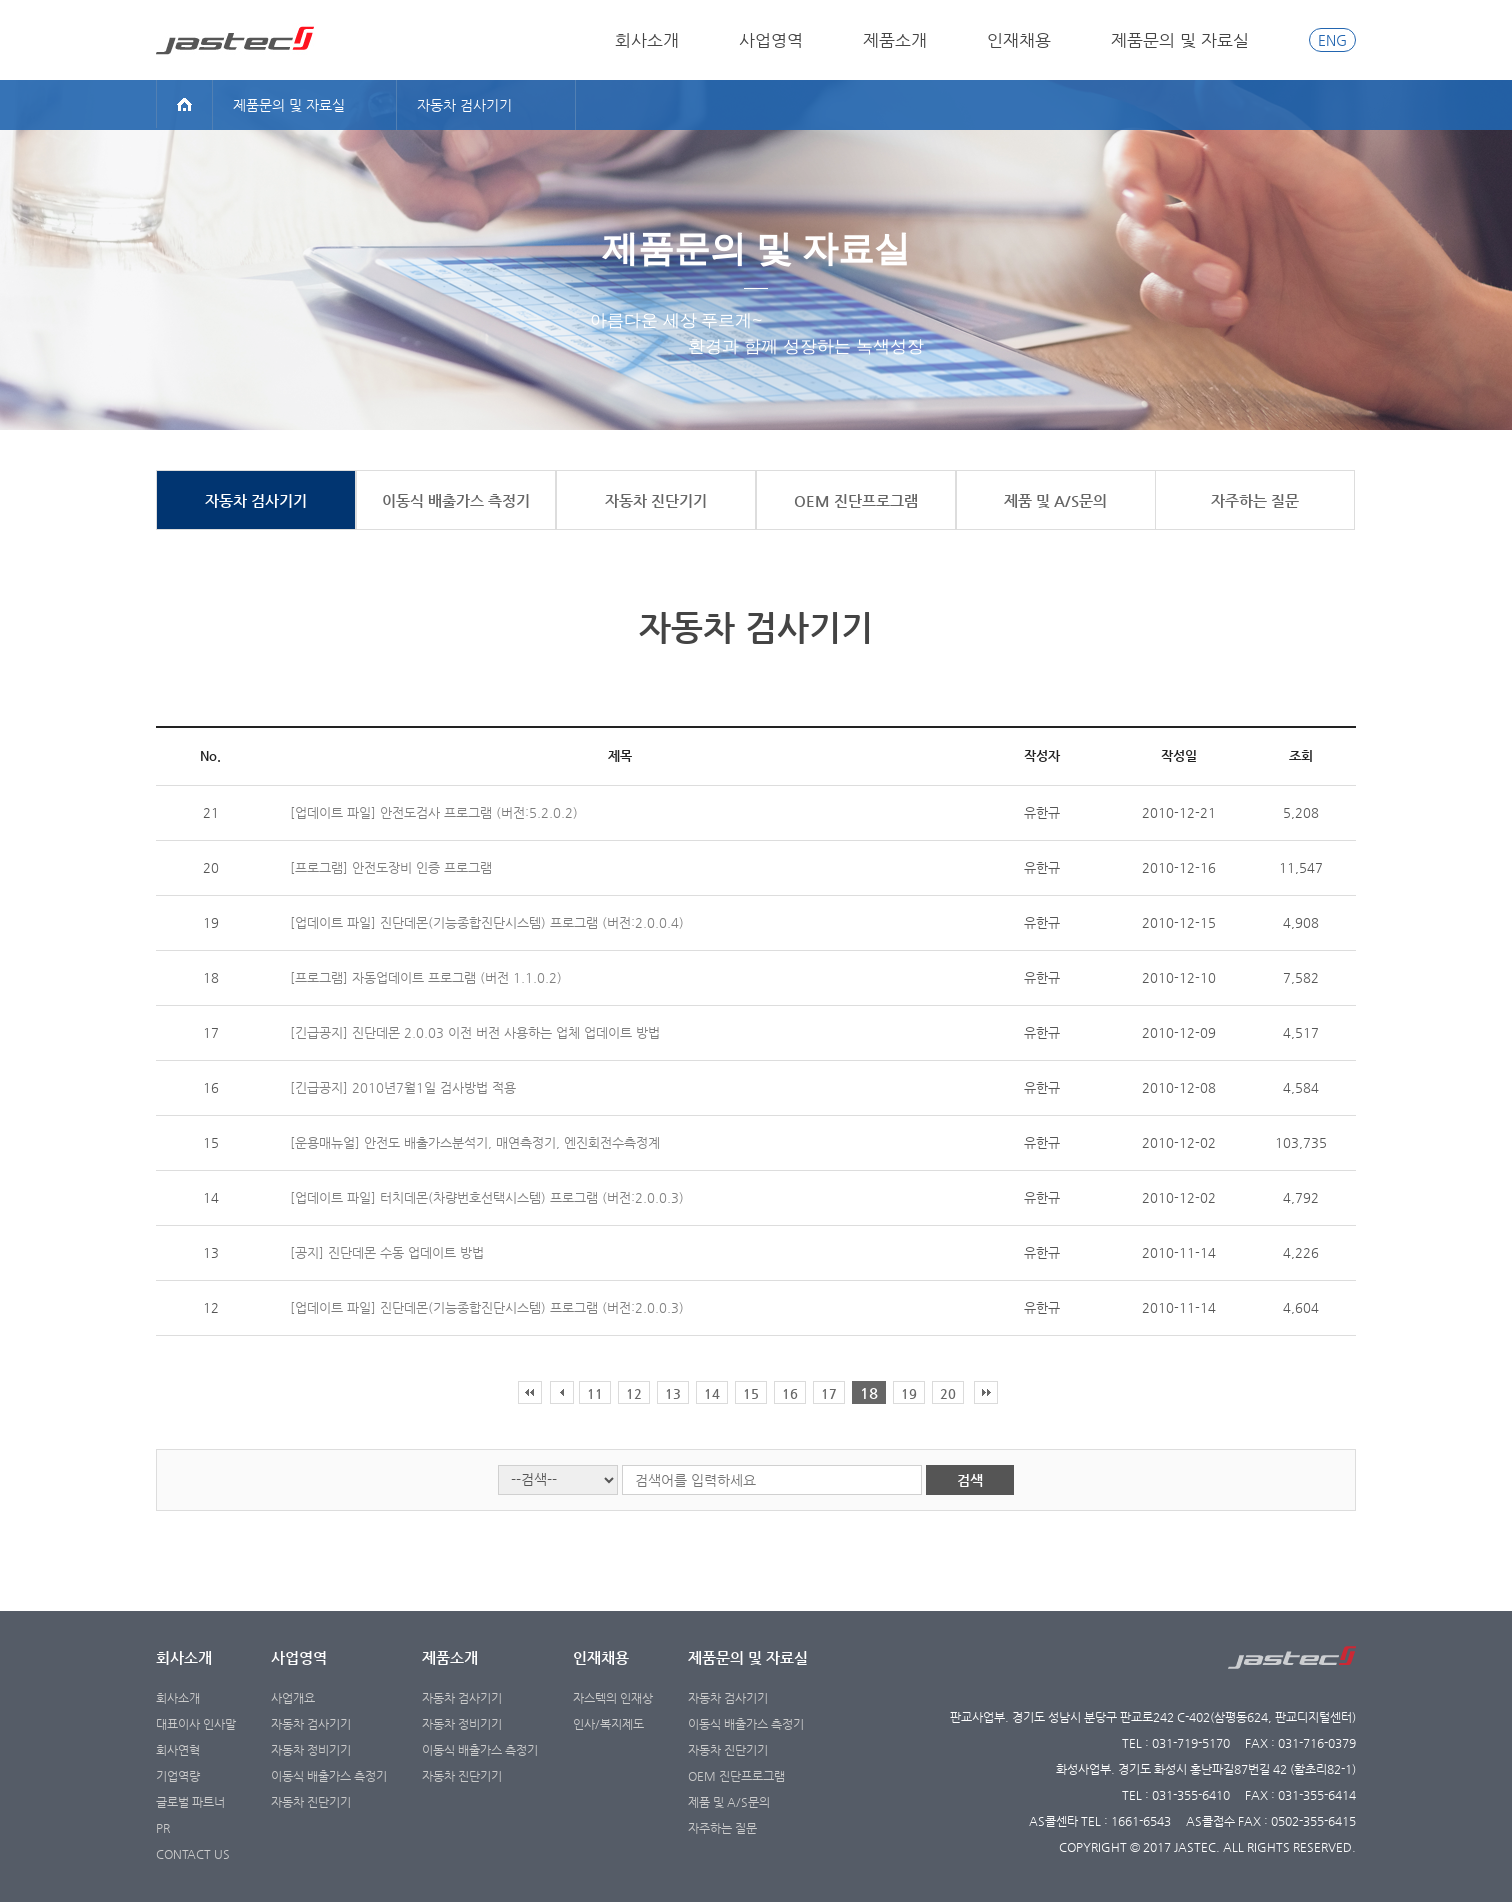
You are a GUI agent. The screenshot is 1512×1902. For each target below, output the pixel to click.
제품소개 (895, 40)
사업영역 (771, 40)
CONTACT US (193, 1854)
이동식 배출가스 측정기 (329, 1776)
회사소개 (647, 40)
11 (595, 1393)
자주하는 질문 (722, 1828)
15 (751, 1393)
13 (673, 1393)
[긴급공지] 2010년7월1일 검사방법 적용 (403, 1087)
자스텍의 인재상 (613, 1698)
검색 (970, 1480)
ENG (1332, 40)
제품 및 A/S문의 (729, 1802)
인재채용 (1019, 40)
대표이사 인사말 (196, 1724)
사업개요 (293, 1698)
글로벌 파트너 (190, 1802)
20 (948, 1393)
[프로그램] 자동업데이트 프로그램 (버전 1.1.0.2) (426, 977)
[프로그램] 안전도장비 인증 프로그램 (391, 867)
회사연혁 (178, 1750)
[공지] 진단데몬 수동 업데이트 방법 (387, 1252)
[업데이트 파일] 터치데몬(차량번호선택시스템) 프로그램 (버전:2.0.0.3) (487, 1197)
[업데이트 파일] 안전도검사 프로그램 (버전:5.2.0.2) (434, 812)
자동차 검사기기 (311, 1724)
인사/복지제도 (608, 1724)
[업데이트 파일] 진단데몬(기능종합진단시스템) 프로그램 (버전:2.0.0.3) (487, 1307)
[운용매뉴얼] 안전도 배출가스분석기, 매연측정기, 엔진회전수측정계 (475, 1142)
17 (829, 1393)
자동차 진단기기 (311, 1802)
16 (790, 1393)
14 (712, 1393)
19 (909, 1393)
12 (634, 1393)
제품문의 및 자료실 (1180, 40)
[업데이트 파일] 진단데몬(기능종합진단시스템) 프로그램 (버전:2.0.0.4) (487, 922)
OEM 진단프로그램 (736, 1776)
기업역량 (178, 1776)
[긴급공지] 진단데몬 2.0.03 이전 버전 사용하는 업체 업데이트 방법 (475, 1032)
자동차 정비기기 (311, 1750)
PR (163, 1828)
